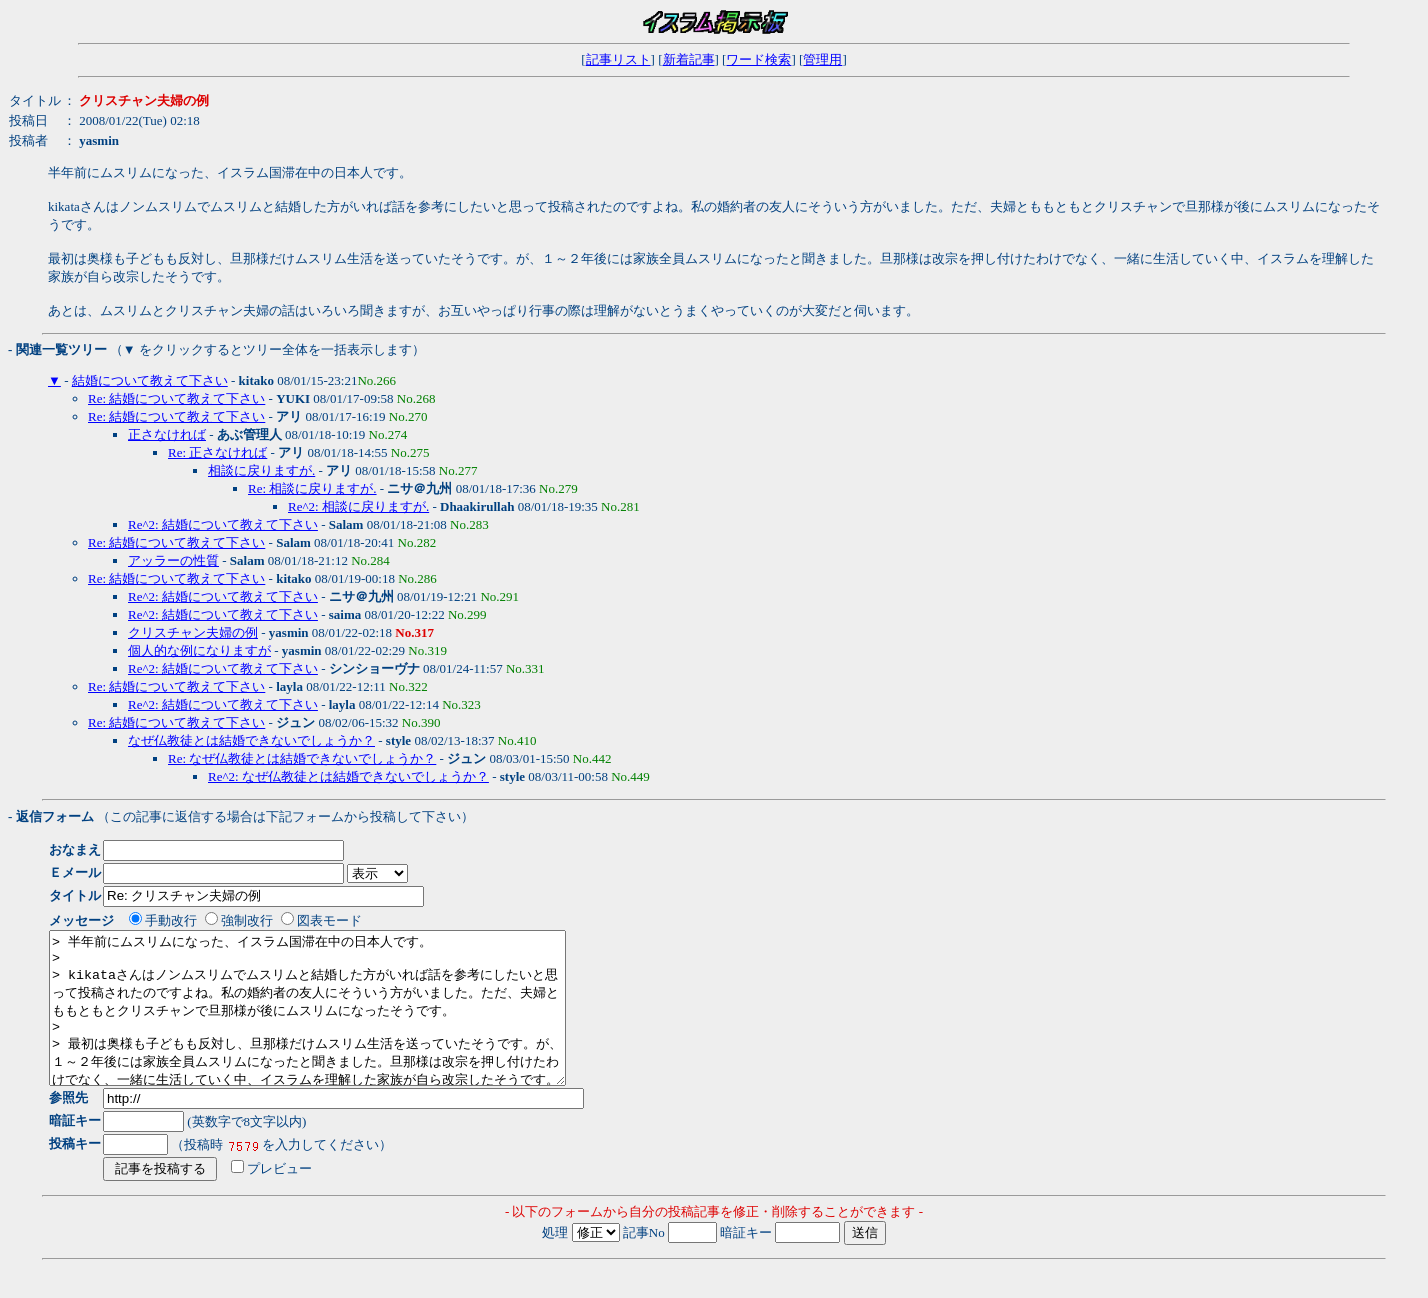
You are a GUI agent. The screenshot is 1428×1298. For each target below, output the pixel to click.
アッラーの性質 (173, 560)
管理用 (822, 59)
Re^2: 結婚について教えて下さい (223, 524)
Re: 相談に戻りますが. (312, 488)
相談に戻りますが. (261, 470)
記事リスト (618, 59)
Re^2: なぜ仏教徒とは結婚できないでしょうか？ (348, 776)
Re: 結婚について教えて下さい (176, 398)
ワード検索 (758, 59)
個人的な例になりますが (199, 650)
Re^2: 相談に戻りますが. (358, 506)
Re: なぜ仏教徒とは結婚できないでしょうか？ (302, 758)
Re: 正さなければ (217, 452)
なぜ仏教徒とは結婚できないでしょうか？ (251, 740)
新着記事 (689, 59)
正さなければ (167, 434)
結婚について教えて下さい (150, 380)
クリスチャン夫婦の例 (193, 632)
